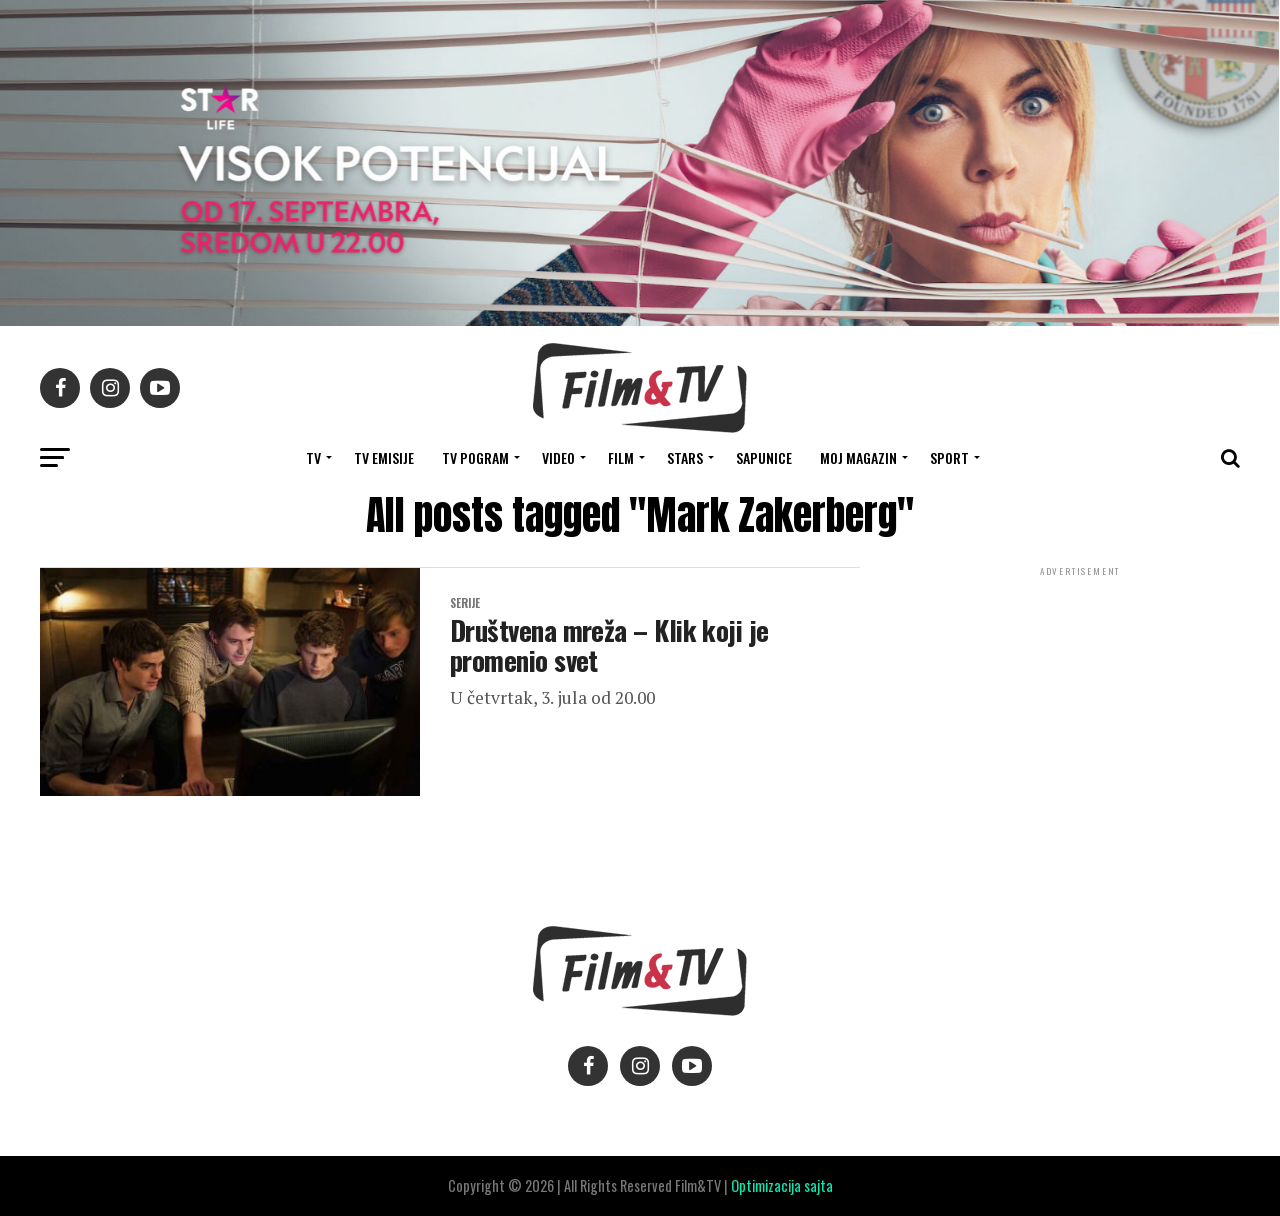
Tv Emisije (384, 457)
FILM (621, 457)
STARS (685, 457)
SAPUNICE (764, 457)
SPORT (949, 457)
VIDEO (558, 457)
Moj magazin (858, 457)
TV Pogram (475, 457)
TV (313, 457)
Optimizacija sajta (782, 1185)
